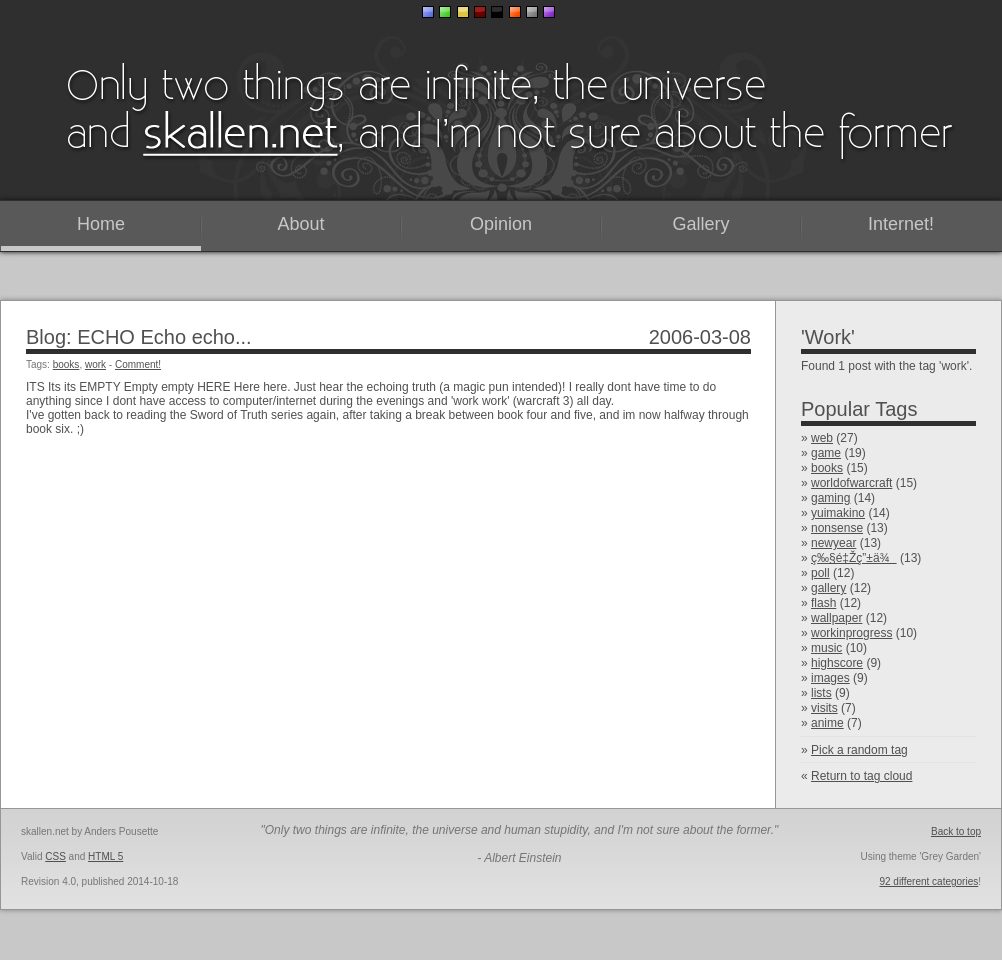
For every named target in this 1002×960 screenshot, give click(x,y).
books (827, 468)
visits (824, 708)
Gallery (700, 224)
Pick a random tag (859, 750)
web (822, 438)
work (95, 364)
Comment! (138, 364)
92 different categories (928, 881)
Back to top (956, 831)
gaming (830, 498)
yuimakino (838, 513)
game (826, 453)
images (830, 678)
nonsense (837, 528)
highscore (837, 663)
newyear (833, 543)
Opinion (501, 224)
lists (821, 693)
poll (820, 573)
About (300, 224)
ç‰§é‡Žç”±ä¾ (854, 558)
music (826, 648)
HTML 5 (105, 856)
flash (823, 603)
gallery (828, 588)
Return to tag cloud (861, 776)
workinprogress (851, 633)
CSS (55, 856)
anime (827, 723)
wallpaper (836, 618)
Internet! (901, 224)
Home (101, 224)
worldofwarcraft (851, 483)
